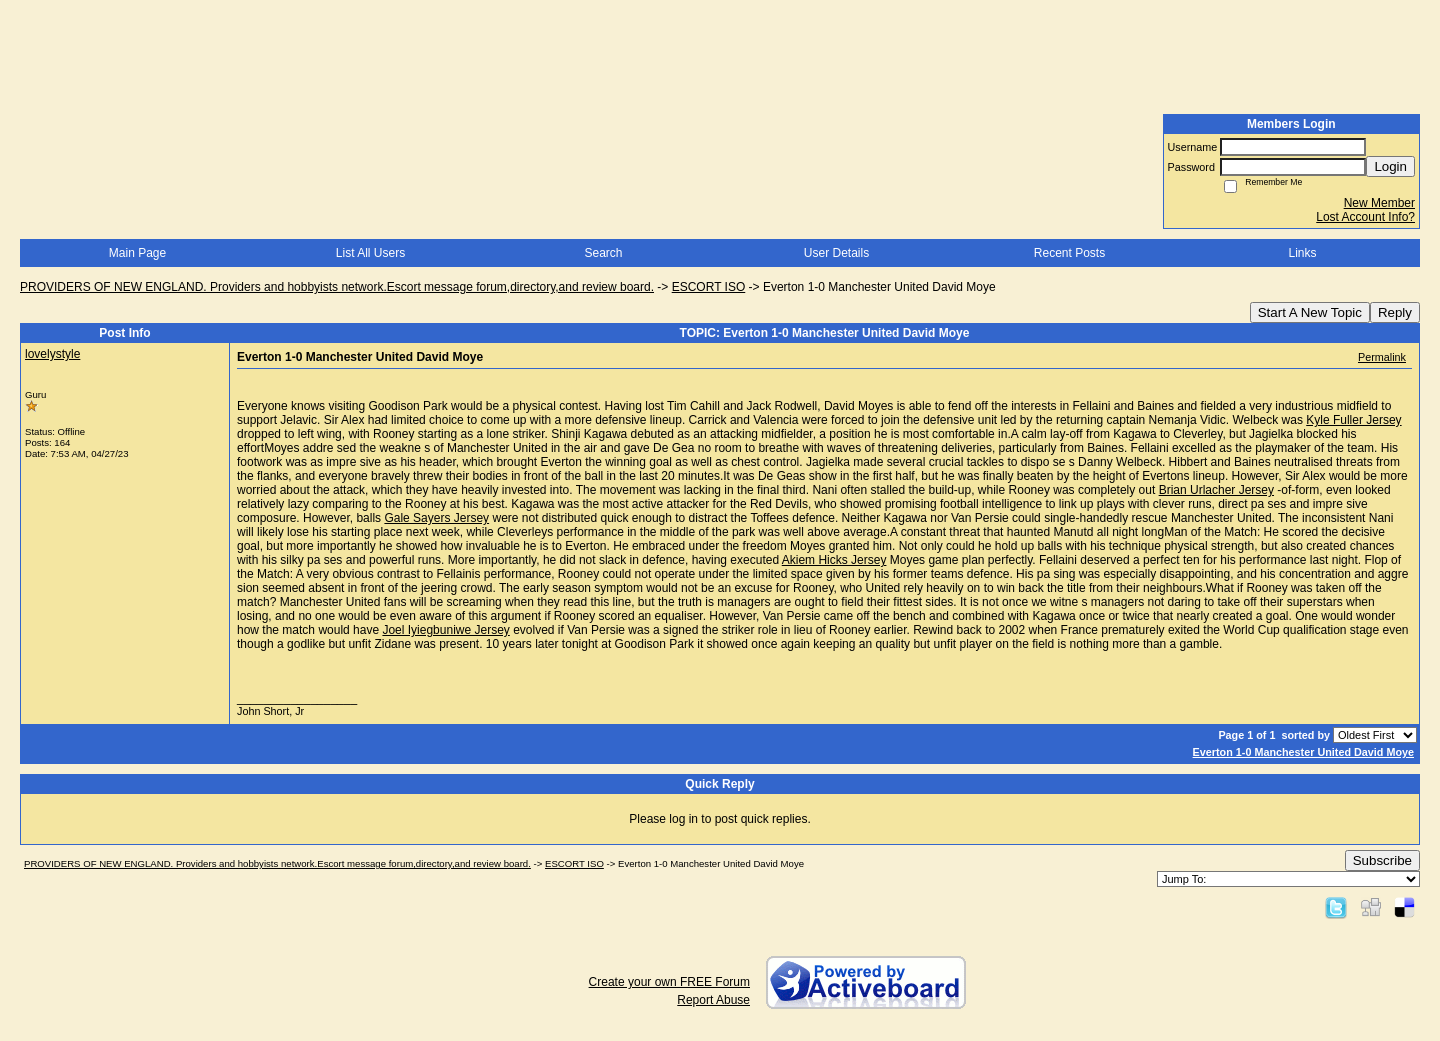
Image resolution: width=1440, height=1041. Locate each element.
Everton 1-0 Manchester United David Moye (1303, 752)
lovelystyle (52, 354)
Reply (1395, 312)
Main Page (137, 253)
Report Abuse (713, 1000)
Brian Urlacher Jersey (1216, 490)
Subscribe (1382, 860)
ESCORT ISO (709, 287)
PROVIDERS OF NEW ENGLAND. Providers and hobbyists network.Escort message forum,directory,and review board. (337, 287)
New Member (1379, 203)
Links (1302, 253)
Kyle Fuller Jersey (1353, 420)
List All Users (370, 253)
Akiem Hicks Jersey (834, 560)
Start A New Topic (1310, 312)
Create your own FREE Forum (669, 982)
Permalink (1382, 357)
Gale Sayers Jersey (436, 518)
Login (1390, 166)
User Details (836, 253)
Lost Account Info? (1365, 217)
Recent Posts (1069, 253)
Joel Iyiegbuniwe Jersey (445, 630)
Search (603, 253)
